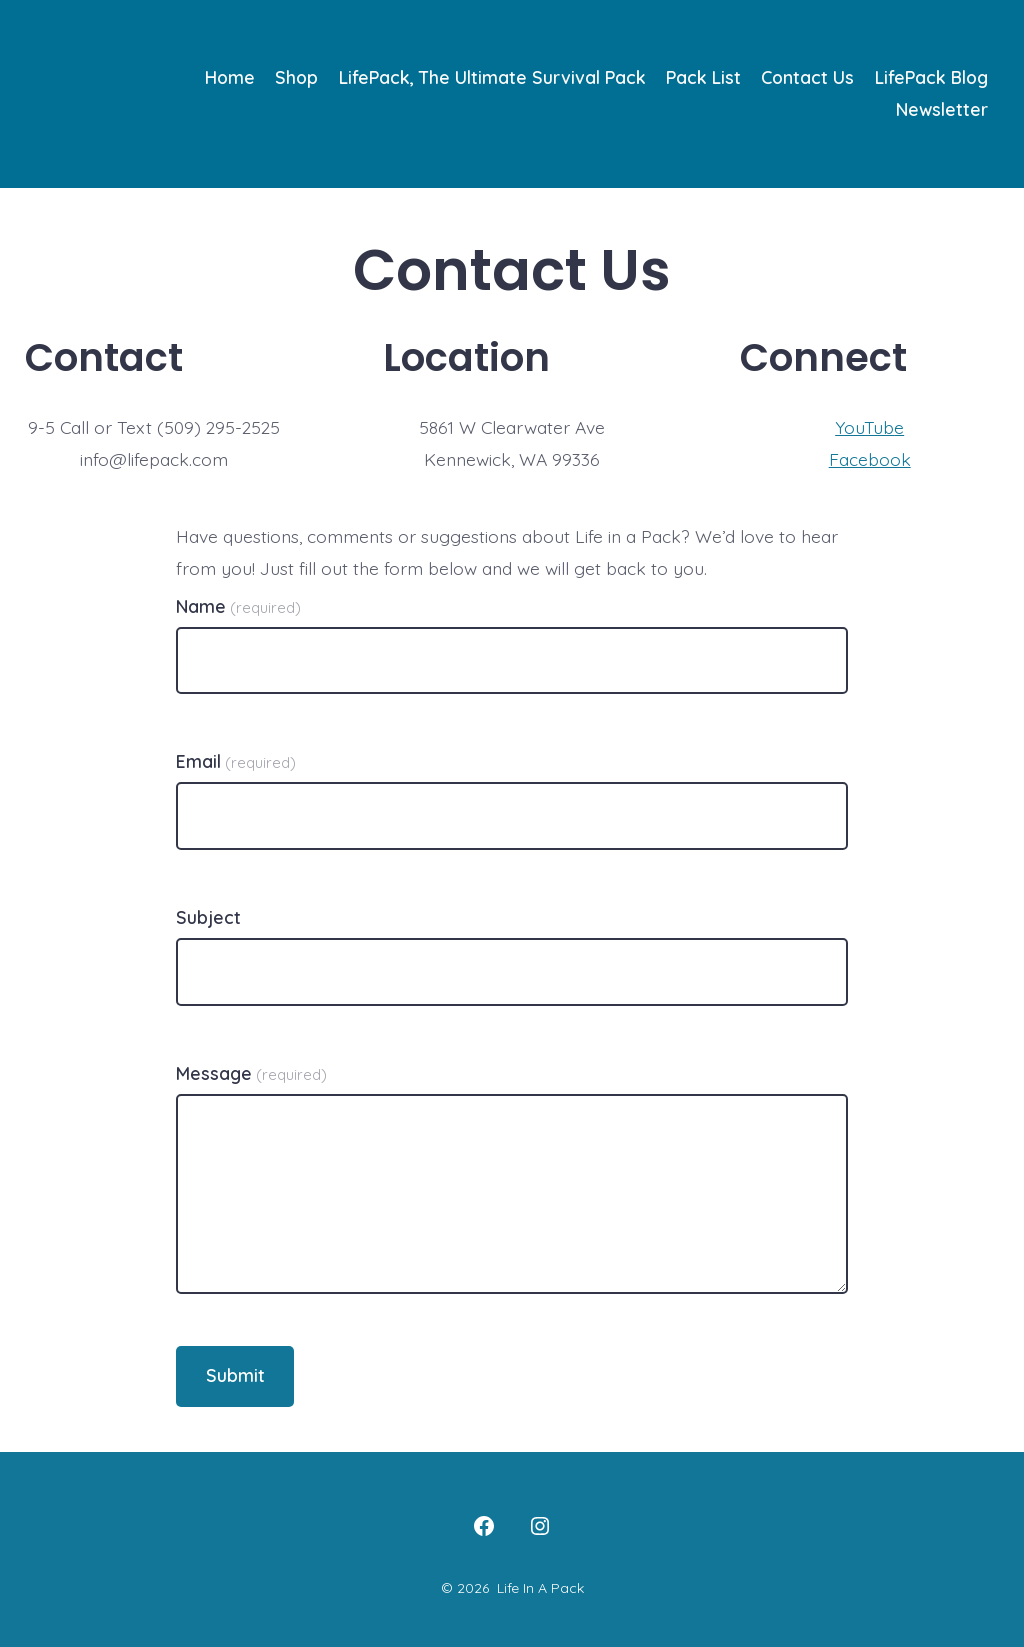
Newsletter (942, 109)
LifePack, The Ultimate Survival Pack (492, 77)
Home (230, 77)
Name (238, 606)
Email (236, 761)
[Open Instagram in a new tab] (540, 1526)
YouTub (864, 427)
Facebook (870, 459)
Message (251, 1073)
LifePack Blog (931, 77)
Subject (208, 917)
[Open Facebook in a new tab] (484, 1526)
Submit (235, 1375)
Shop (296, 77)
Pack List (703, 77)
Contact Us (807, 77)
